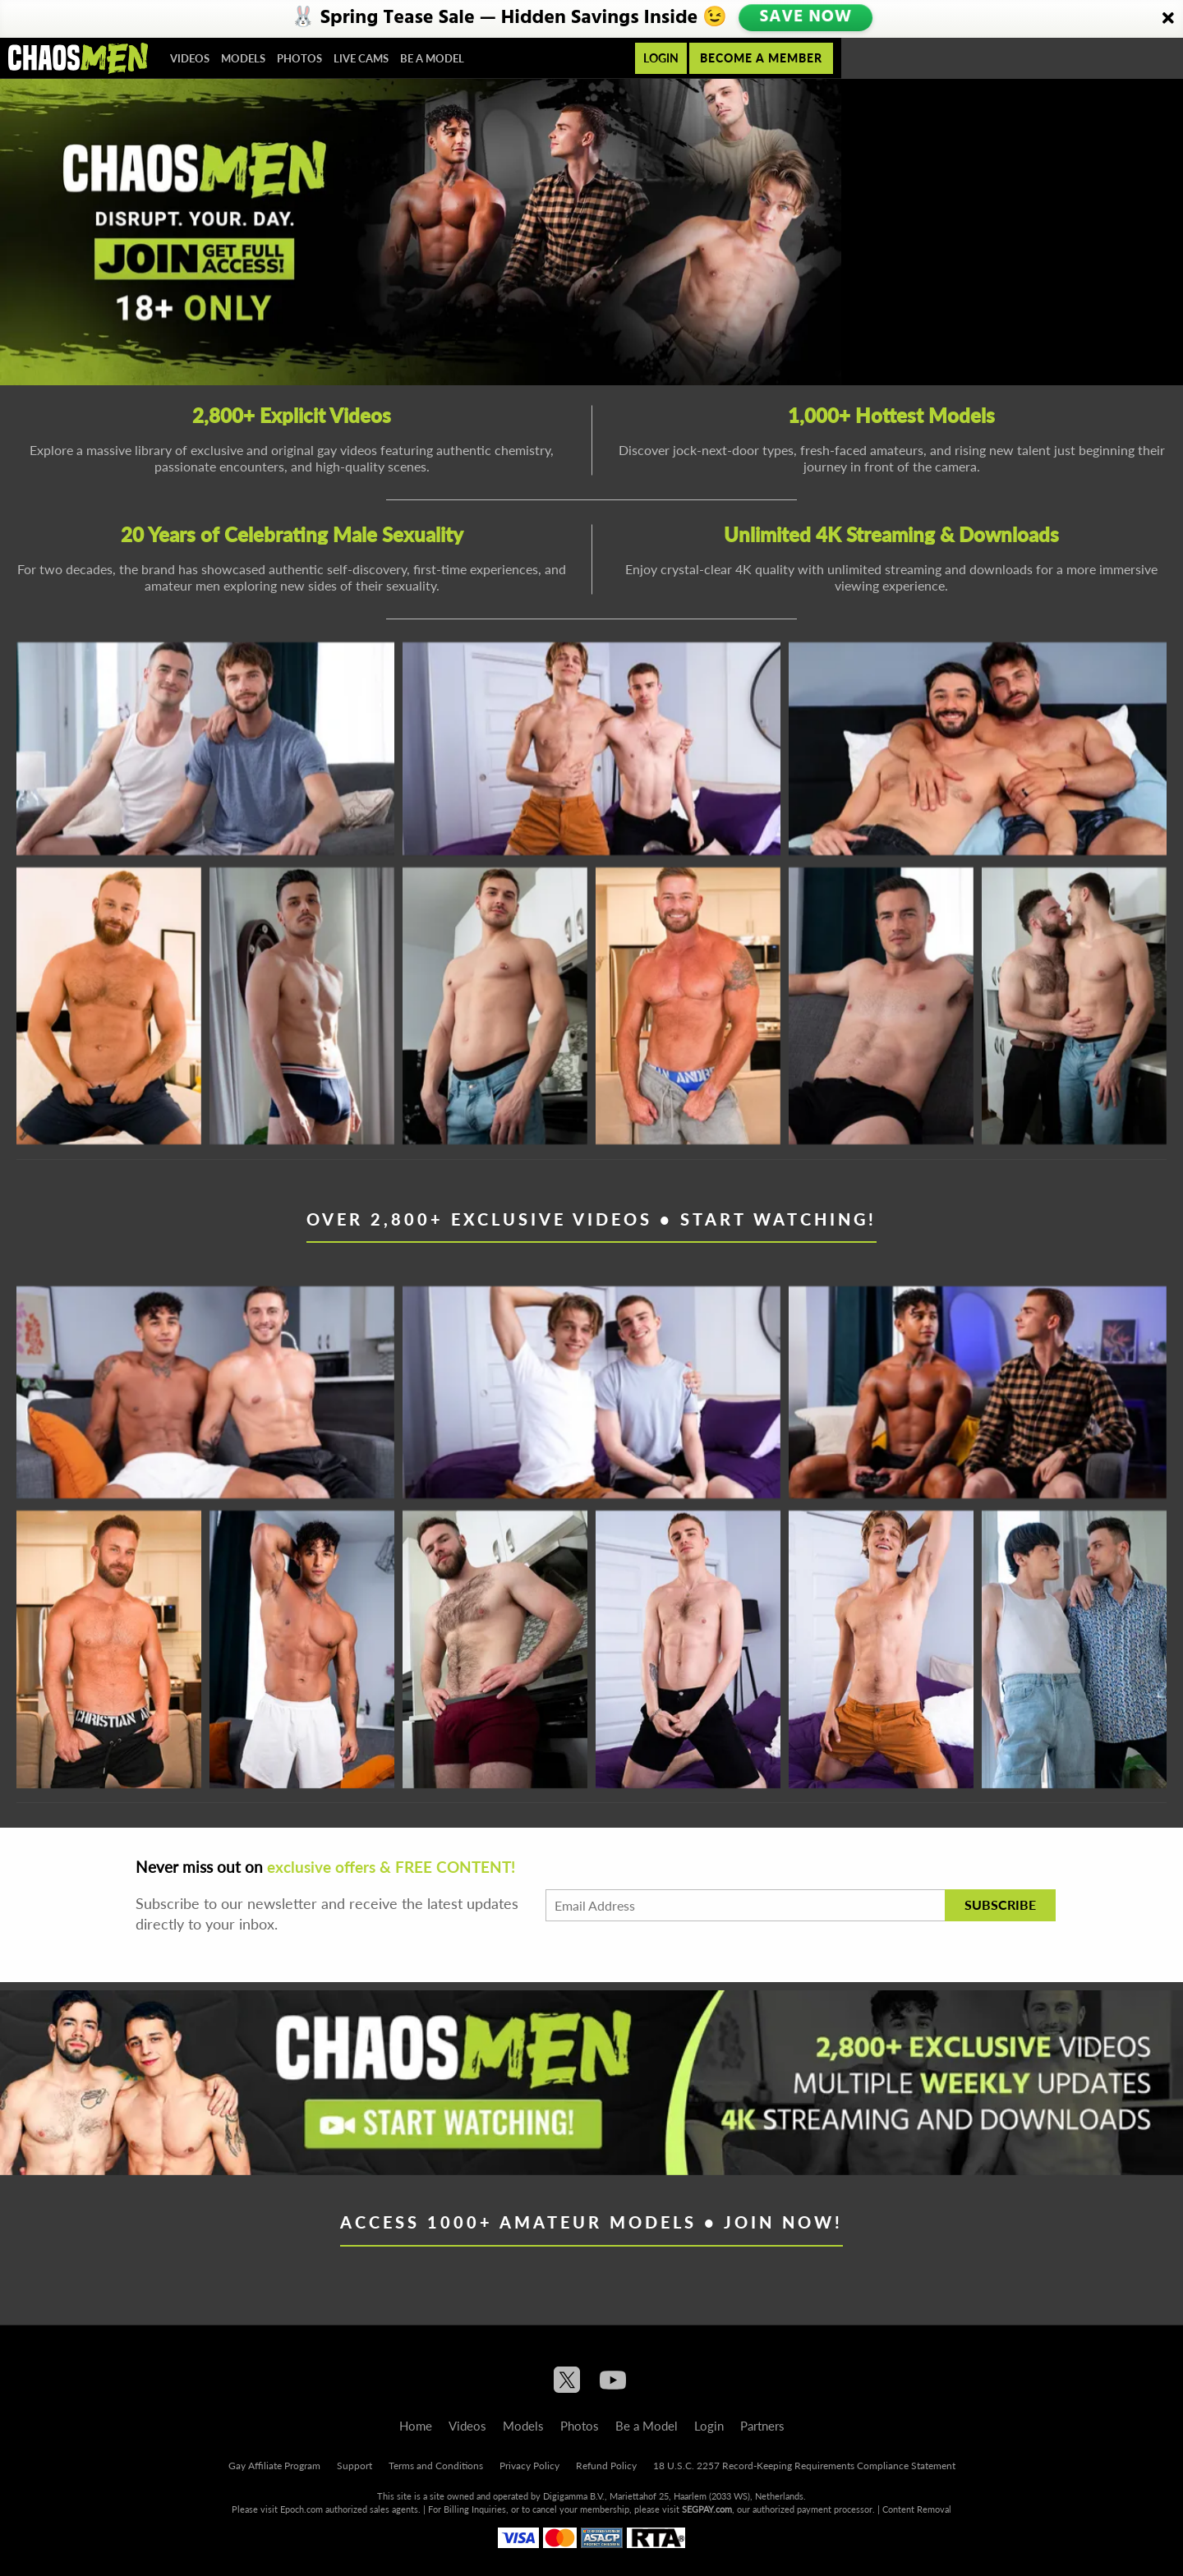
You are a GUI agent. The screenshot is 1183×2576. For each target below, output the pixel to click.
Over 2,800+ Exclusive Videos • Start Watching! (591, 1219)
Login (661, 58)
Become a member (761, 58)
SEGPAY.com (707, 2509)
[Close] (1168, 19)
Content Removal (916, 2509)
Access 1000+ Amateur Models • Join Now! (591, 2222)
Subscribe (1000, 1904)
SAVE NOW (807, 18)
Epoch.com (301, 2509)
